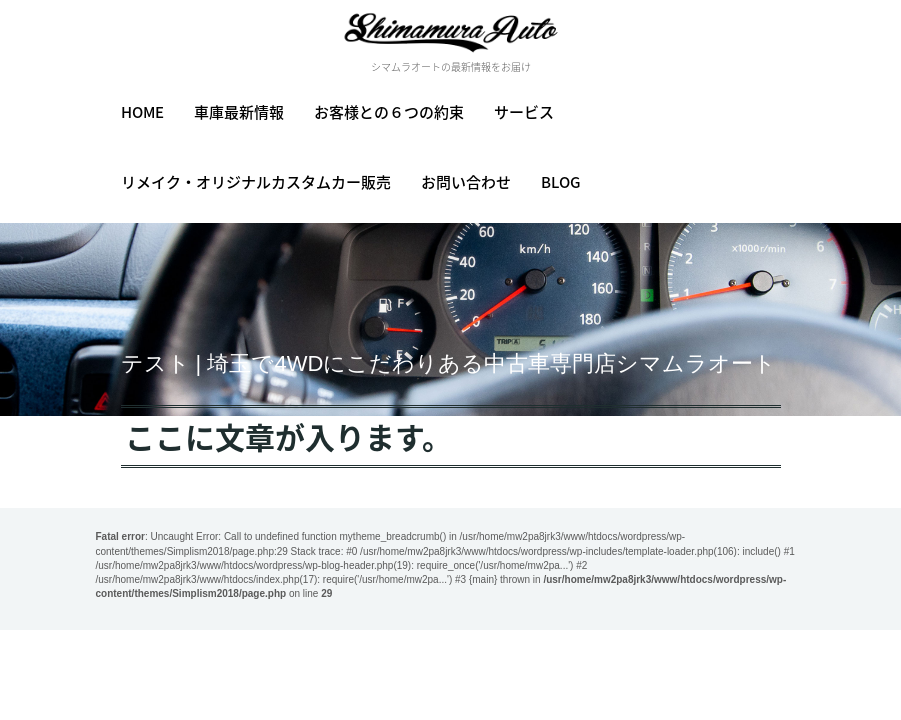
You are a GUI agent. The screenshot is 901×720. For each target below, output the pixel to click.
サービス (524, 112)
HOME (142, 112)
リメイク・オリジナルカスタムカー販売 (256, 182)
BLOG (561, 182)
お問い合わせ (466, 182)
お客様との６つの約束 (389, 112)
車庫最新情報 (239, 112)
